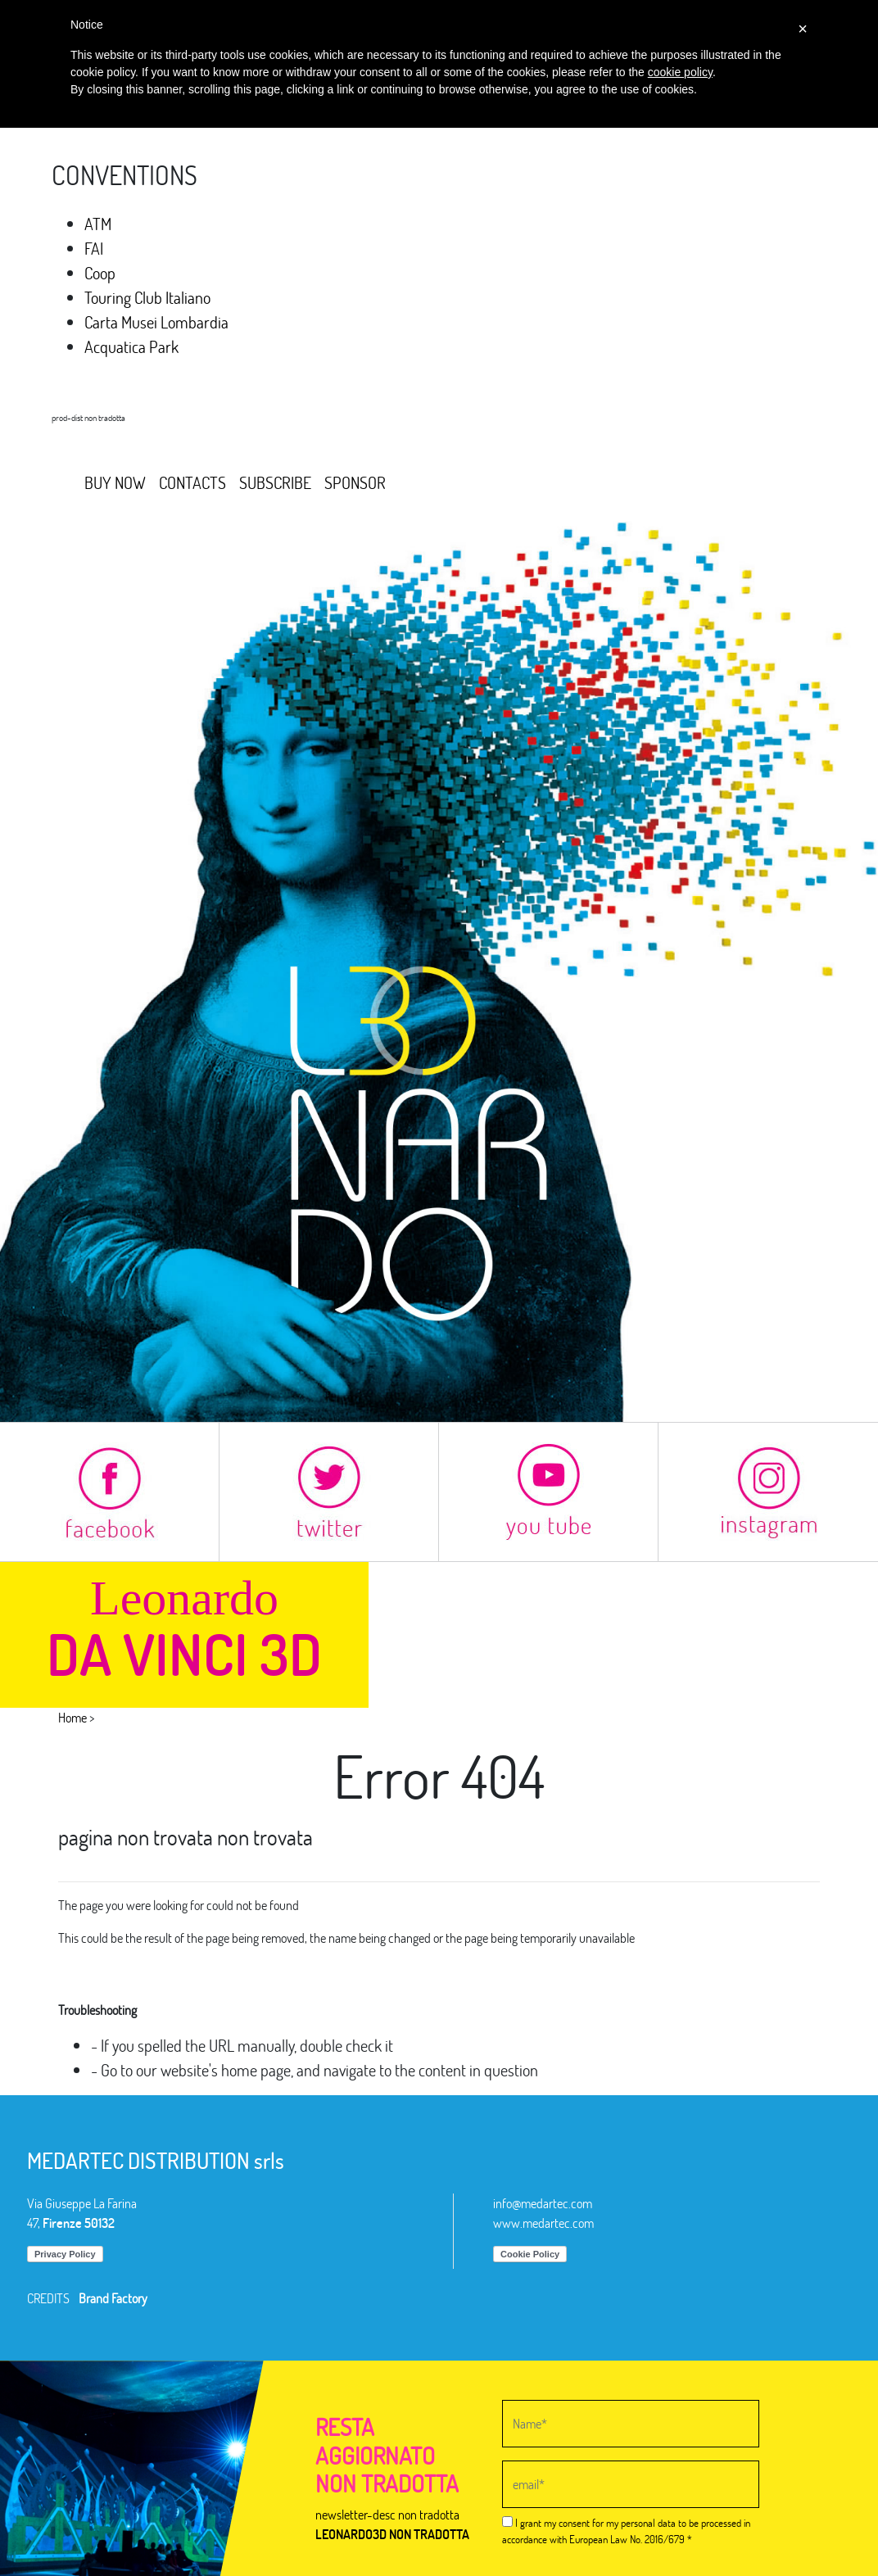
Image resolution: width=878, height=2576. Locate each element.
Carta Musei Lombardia (156, 322)
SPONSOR (355, 482)
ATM (97, 223)
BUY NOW (115, 482)
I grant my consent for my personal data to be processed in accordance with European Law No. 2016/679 (626, 2531)
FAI (93, 248)
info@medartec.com (542, 2203)
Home (72, 1717)
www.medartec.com (543, 2222)
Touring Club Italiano (147, 297)
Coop (99, 272)
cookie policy (680, 72)
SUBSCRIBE (275, 482)
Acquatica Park (131, 346)
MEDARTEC (104, 443)
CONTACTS (192, 482)
